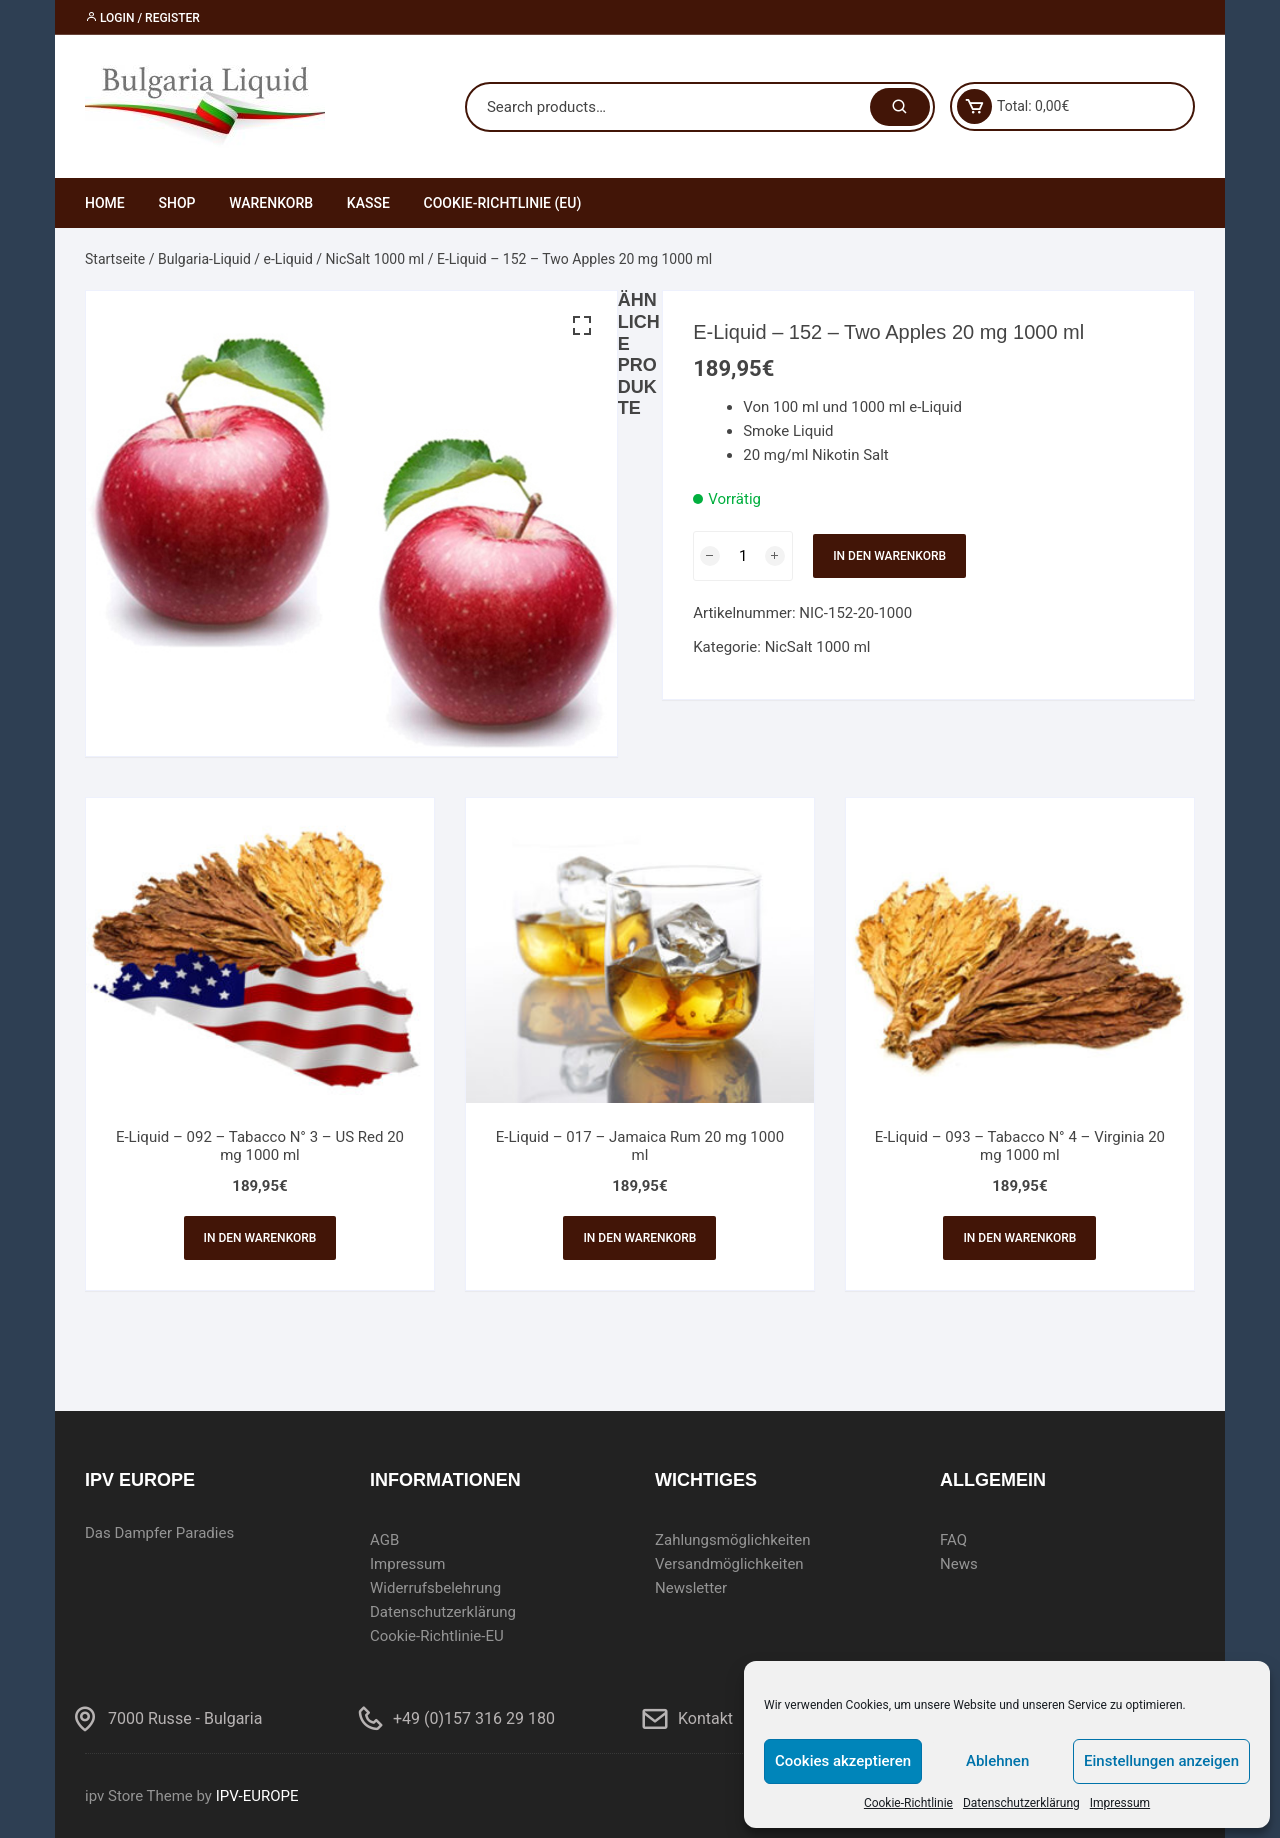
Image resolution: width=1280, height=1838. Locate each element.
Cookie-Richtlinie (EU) (503, 203)
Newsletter (691, 1588)
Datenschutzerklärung (1021, 1803)
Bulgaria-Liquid (204, 259)
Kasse (368, 203)
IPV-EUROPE (257, 1796)
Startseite (115, 259)
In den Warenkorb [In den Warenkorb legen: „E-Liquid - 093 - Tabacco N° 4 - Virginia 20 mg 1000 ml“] (1019, 1238)
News (959, 1564)
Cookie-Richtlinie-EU (437, 1636)
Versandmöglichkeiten (729, 1564)
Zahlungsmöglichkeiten (733, 1540)
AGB (384, 1540)
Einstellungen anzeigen (1161, 1761)
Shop (176, 203)
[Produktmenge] (743, 556)
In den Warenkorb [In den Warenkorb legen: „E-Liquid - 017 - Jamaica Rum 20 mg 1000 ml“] (639, 1238)
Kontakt (705, 1718)
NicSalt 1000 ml (375, 259)
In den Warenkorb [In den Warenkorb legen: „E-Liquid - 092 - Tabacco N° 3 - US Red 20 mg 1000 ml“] (260, 1238)
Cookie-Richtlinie (908, 1803)
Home (105, 203)
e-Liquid (288, 259)
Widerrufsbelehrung (435, 1588)
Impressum (1120, 1803)
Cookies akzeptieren (843, 1761)
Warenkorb (271, 203)
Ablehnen (997, 1761)
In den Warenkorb (889, 556)
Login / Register (142, 18)
